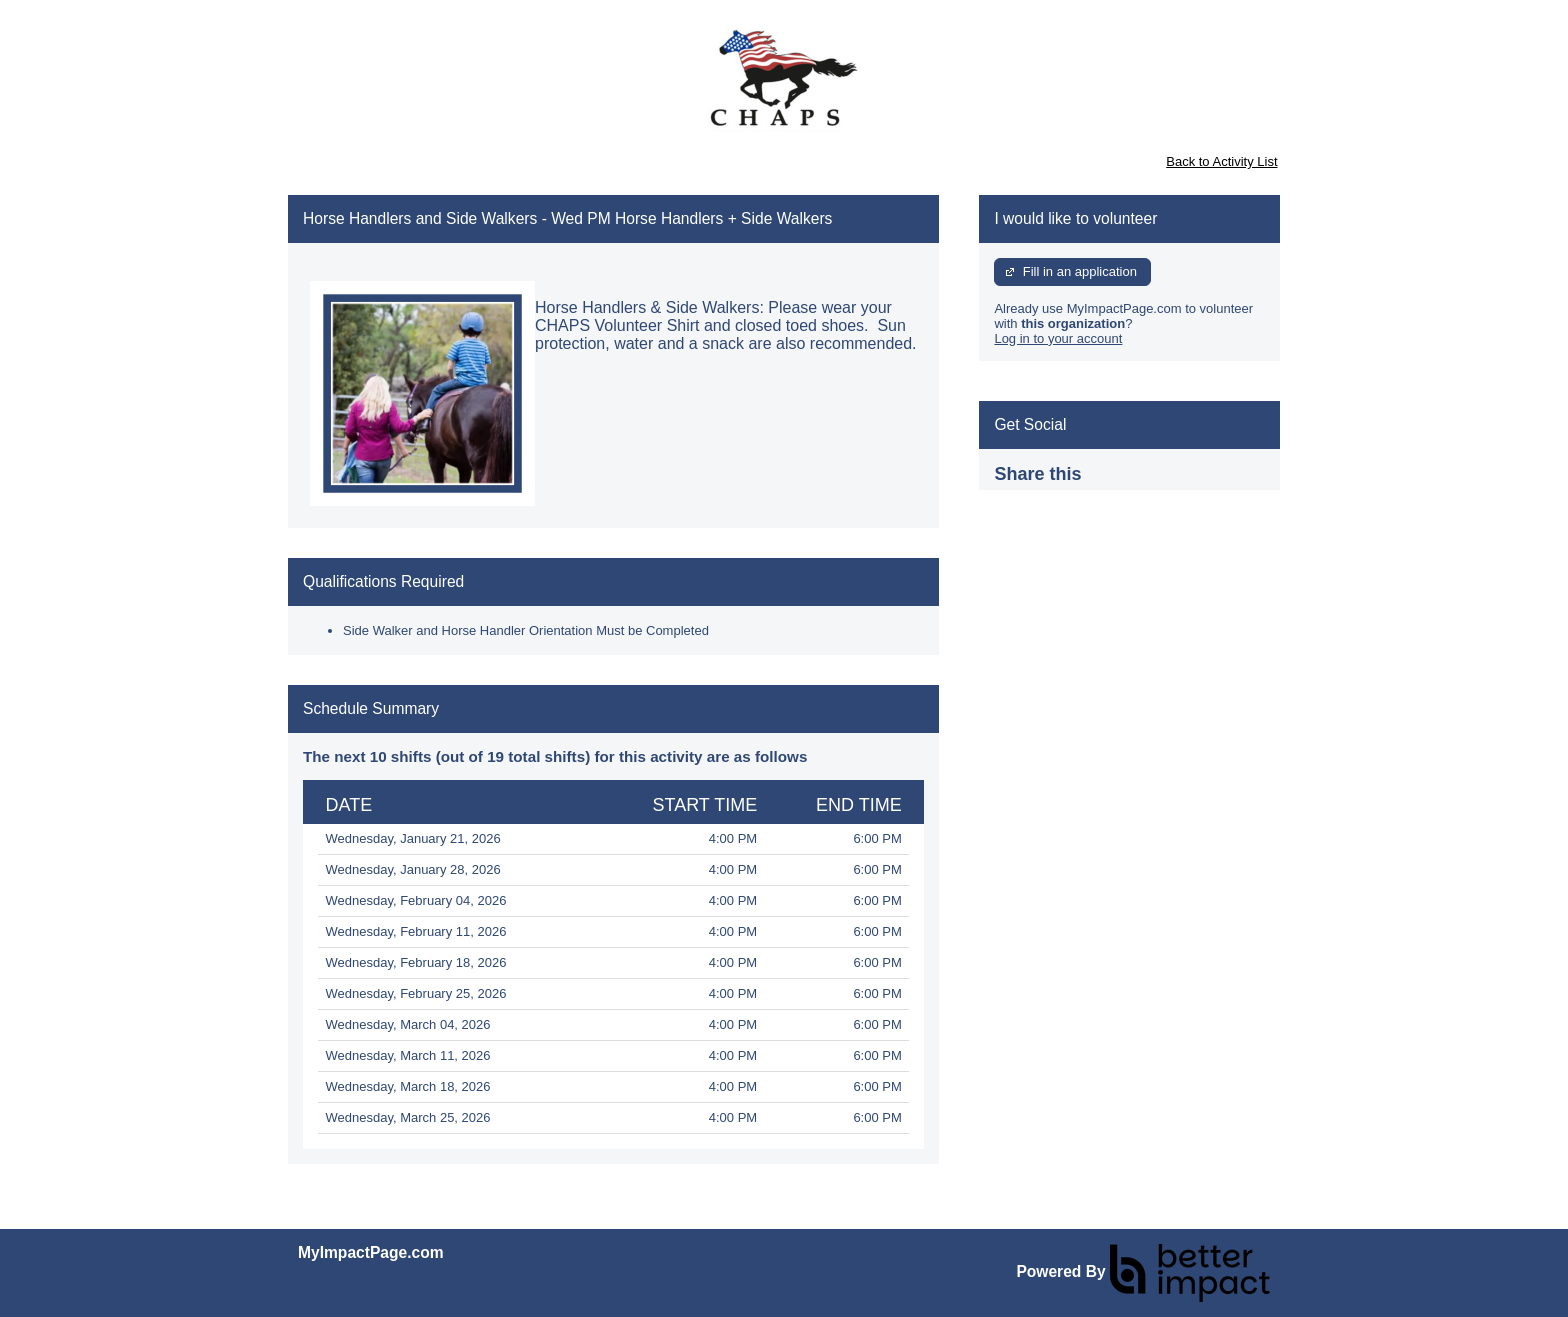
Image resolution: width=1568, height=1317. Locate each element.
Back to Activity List (1221, 161)
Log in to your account (1058, 338)
